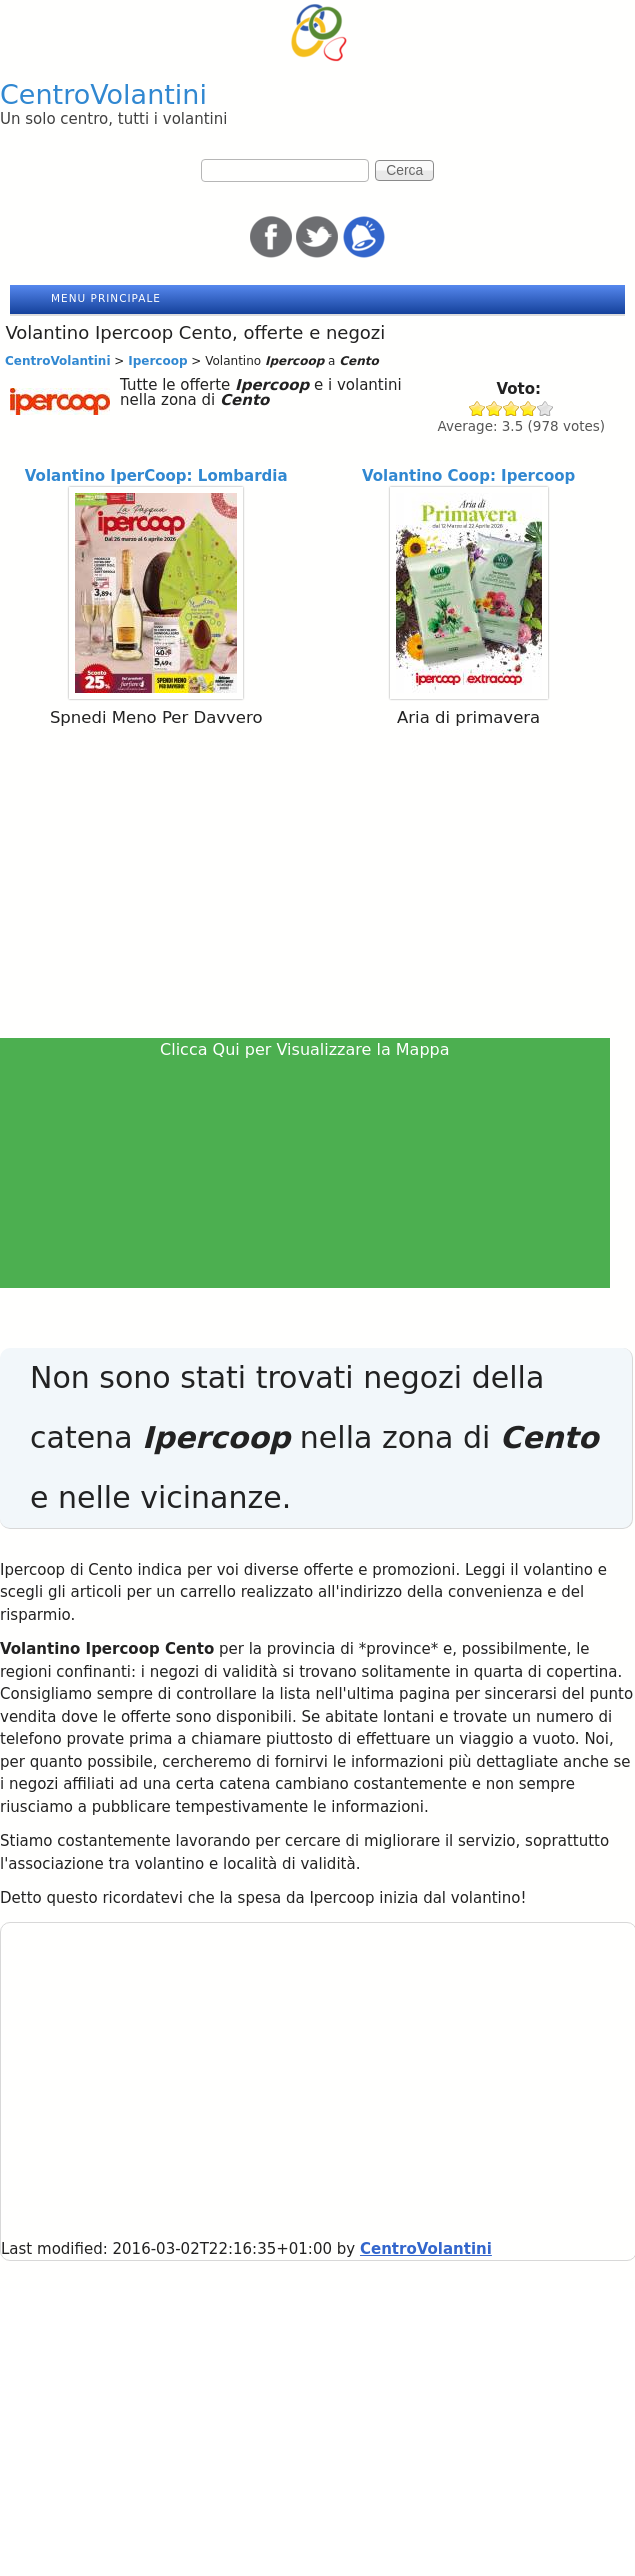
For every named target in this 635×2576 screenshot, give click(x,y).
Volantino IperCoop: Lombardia (156, 476)
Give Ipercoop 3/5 (511, 408)
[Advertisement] (317, 887)
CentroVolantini (103, 94)
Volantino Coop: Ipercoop (468, 476)
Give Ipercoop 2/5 (494, 408)
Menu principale (106, 298)
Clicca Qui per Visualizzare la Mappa (305, 1049)
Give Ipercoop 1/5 (477, 408)
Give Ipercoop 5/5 (545, 408)
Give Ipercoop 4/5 (528, 408)
